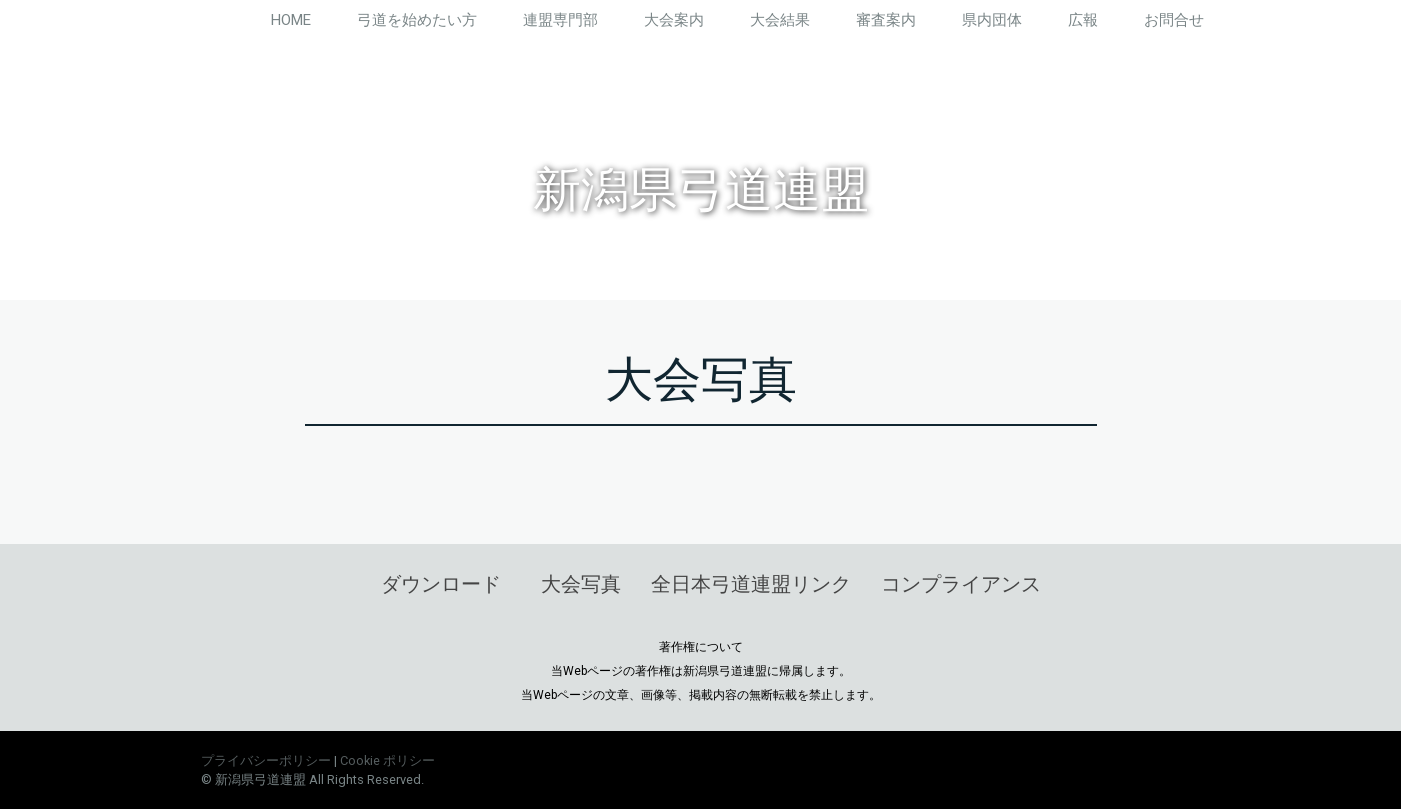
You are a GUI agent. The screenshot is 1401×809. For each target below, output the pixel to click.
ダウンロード (441, 584)
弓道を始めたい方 (417, 20)
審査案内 (886, 20)
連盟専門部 (560, 20)
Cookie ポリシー (387, 760)
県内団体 (992, 20)
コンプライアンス (961, 584)
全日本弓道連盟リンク (751, 584)
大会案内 (674, 20)
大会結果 (780, 20)
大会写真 (581, 584)
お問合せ (1174, 20)
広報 (1083, 20)
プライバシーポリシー (266, 760)
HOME (291, 20)
